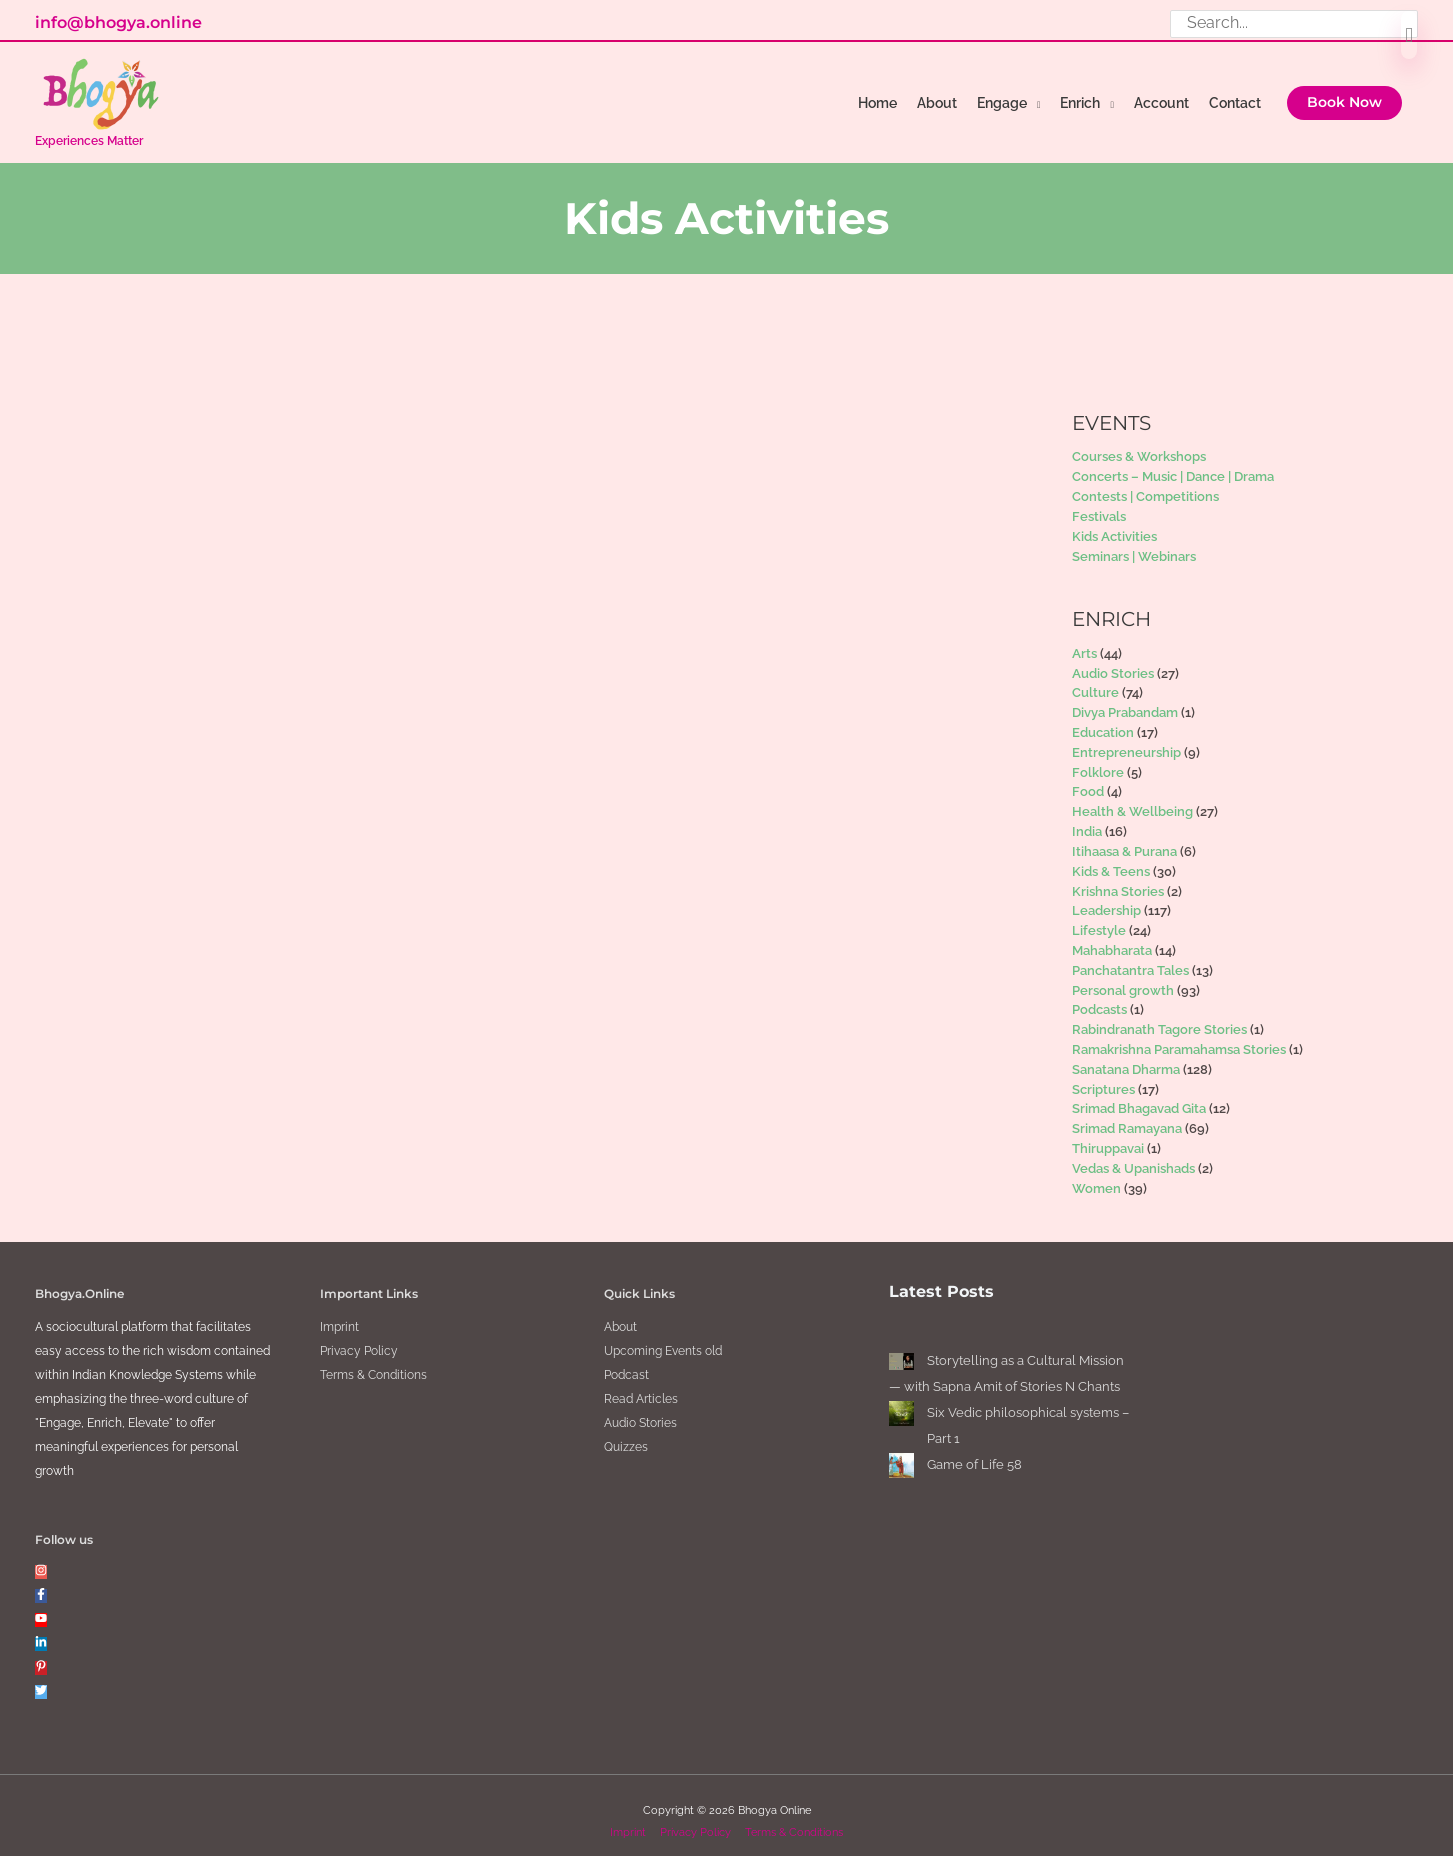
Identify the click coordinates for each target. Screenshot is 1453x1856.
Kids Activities (1114, 523)
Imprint (339, 1314)
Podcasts (1099, 997)
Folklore (1098, 759)
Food (1088, 779)
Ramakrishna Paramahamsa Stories (1179, 1037)
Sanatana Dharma (1126, 1056)
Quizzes (626, 1434)
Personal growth (1123, 977)
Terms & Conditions (373, 1362)
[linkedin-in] (41, 1631)
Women (1096, 1175)
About (620, 1314)
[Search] (1409, 36)
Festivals (1099, 503)
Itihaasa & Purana (1124, 838)
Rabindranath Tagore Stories (1159, 1017)
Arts (1084, 640)
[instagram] (41, 1559)
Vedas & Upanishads (1133, 1155)
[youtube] (41, 1607)
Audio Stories (1113, 660)
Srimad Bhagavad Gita (1139, 1096)
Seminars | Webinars (1134, 543)
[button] (1344, 104)
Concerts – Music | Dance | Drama (1173, 464)
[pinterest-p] (41, 1655)
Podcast (626, 1362)
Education (1103, 720)
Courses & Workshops (1139, 444)
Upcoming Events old (663, 1338)
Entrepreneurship (1126, 739)
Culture (1095, 680)
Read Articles (641, 1386)
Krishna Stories (1118, 878)
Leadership (1106, 898)
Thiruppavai (1108, 1136)
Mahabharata (1112, 937)
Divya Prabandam (1125, 700)
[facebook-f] (41, 1583)
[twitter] (41, 1679)
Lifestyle (1099, 918)
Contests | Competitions (1145, 484)
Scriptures (1103, 1076)
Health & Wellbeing (1132, 799)
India (1087, 819)
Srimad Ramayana (1127, 1116)
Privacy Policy (359, 1338)
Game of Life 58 (974, 1451)
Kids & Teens (1111, 858)
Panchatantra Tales (1130, 957)
